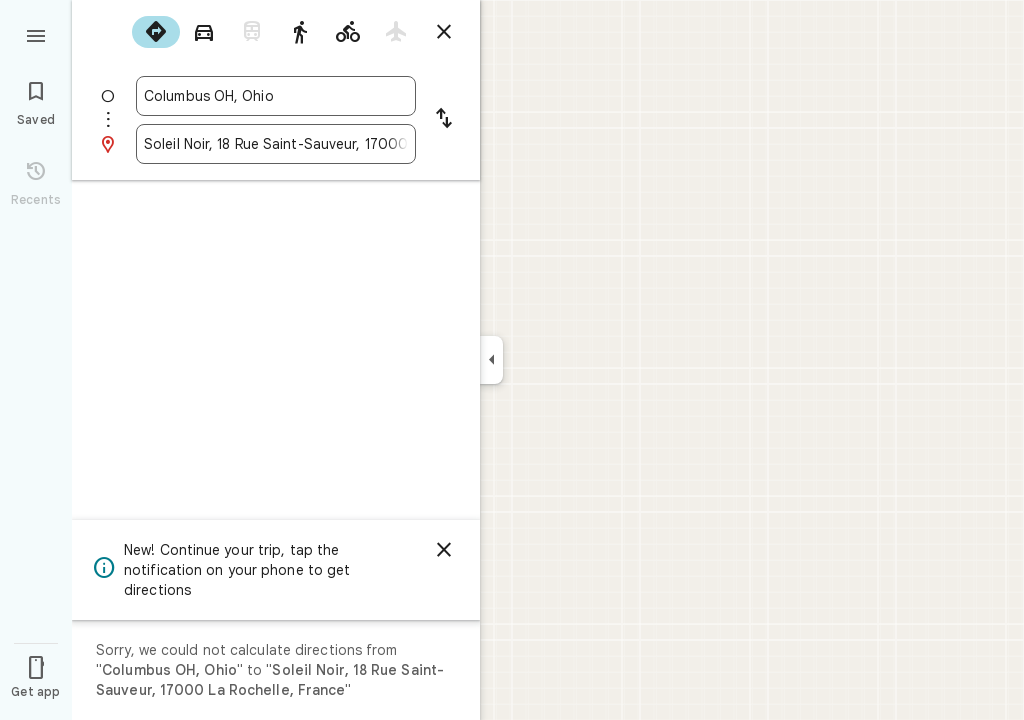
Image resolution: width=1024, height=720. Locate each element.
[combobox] (276, 96)
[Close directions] (444, 32)
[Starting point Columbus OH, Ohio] (276, 96)
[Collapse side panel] (491, 360)
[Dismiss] (444, 550)
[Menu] (36, 34)
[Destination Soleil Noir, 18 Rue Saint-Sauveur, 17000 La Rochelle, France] (276, 144)
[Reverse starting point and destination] (444, 120)
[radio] (156, 32)
